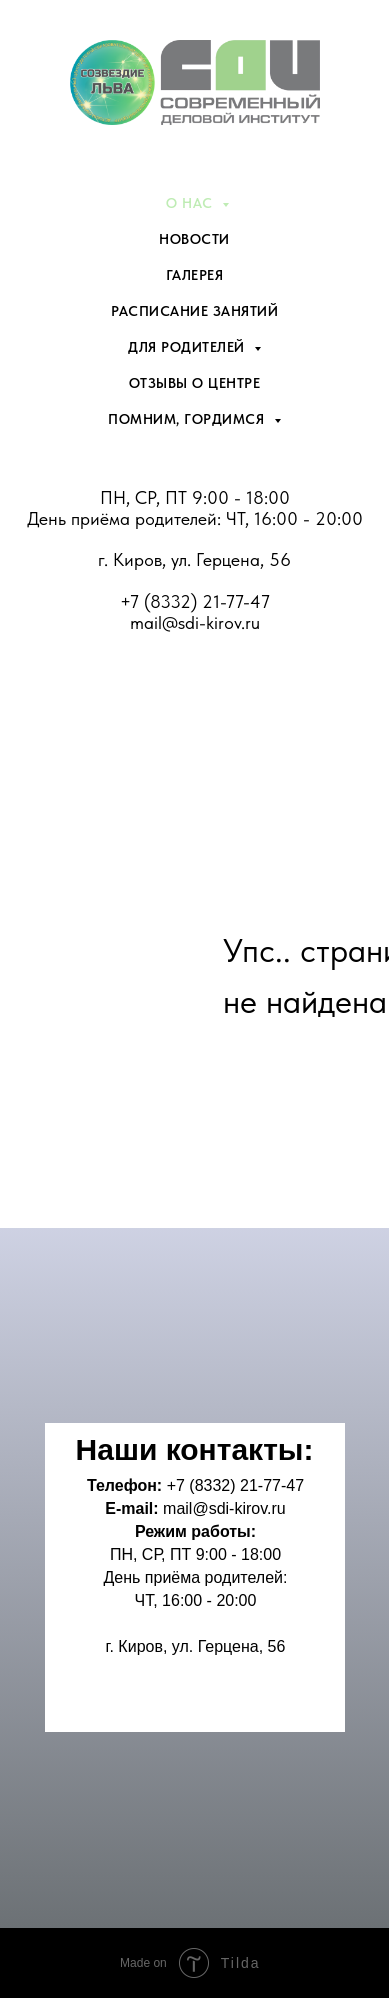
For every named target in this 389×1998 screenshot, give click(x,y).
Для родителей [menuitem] (188, 347)
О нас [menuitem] (191, 203)
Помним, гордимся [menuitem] (188, 419)
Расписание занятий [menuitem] (194, 311)
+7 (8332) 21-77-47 (195, 601)
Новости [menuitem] (194, 239)
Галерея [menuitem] (195, 275)
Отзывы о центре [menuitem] (195, 383)
